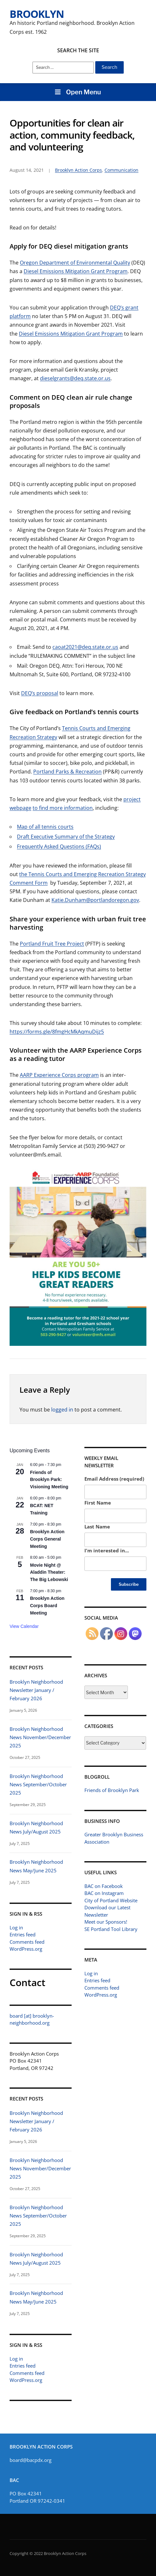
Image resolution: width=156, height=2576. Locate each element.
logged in (62, 1409)
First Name (97, 1502)
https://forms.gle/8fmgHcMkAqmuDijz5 (57, 1031)
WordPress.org (26, 1949)
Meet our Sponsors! (105, 1922)
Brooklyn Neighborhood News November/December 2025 (40, 1737)
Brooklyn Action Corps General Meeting (47, 1539)
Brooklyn (37, 14)
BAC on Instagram (104, 1893)
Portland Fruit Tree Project (52, 943)
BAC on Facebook (103, 1886)
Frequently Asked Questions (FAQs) (59, 846)
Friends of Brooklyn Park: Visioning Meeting (49, 1479)
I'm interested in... (106, 1550)
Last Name (97, 1526)
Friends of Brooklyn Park (111, 1790)
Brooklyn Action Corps (78, 170)
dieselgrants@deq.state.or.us (75, 378)
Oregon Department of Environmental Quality (75, 262)
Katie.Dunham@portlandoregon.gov (95, 899)
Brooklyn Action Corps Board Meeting (47, 1605)
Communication (121, 170)
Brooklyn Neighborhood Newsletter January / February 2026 (36, 1690)
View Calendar (24, 1626)
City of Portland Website (110, 1900)
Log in (16, 1927)
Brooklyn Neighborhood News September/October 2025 (38, 1784)
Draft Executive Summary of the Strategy (66, 836)
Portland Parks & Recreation (67, 771)
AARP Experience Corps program (59, 1074)
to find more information (63, 807)
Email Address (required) (114, 1479)
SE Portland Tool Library (110, 1929)
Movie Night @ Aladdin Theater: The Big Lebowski (49, 1572)
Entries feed (22, 1934)
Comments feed (27, 1941)
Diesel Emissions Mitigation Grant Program (76, 271)
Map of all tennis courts (45, 826)
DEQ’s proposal (39, 693)
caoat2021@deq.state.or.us (85, 646)
